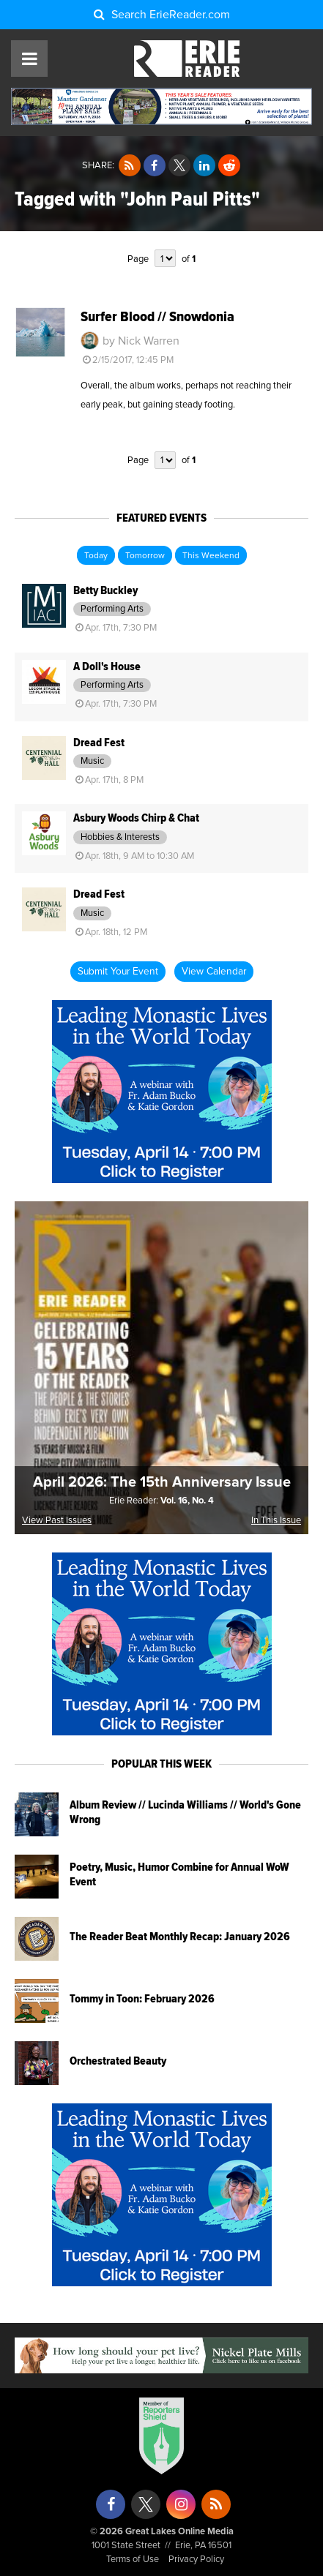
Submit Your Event (118, 971)
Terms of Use (132, 2559)
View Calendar (214, 971)
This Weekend (211, 556)
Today (96, 556)
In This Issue (276, 1520)
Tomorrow (145, 556)
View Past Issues (57, 1520)
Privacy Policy (196, 2559)
